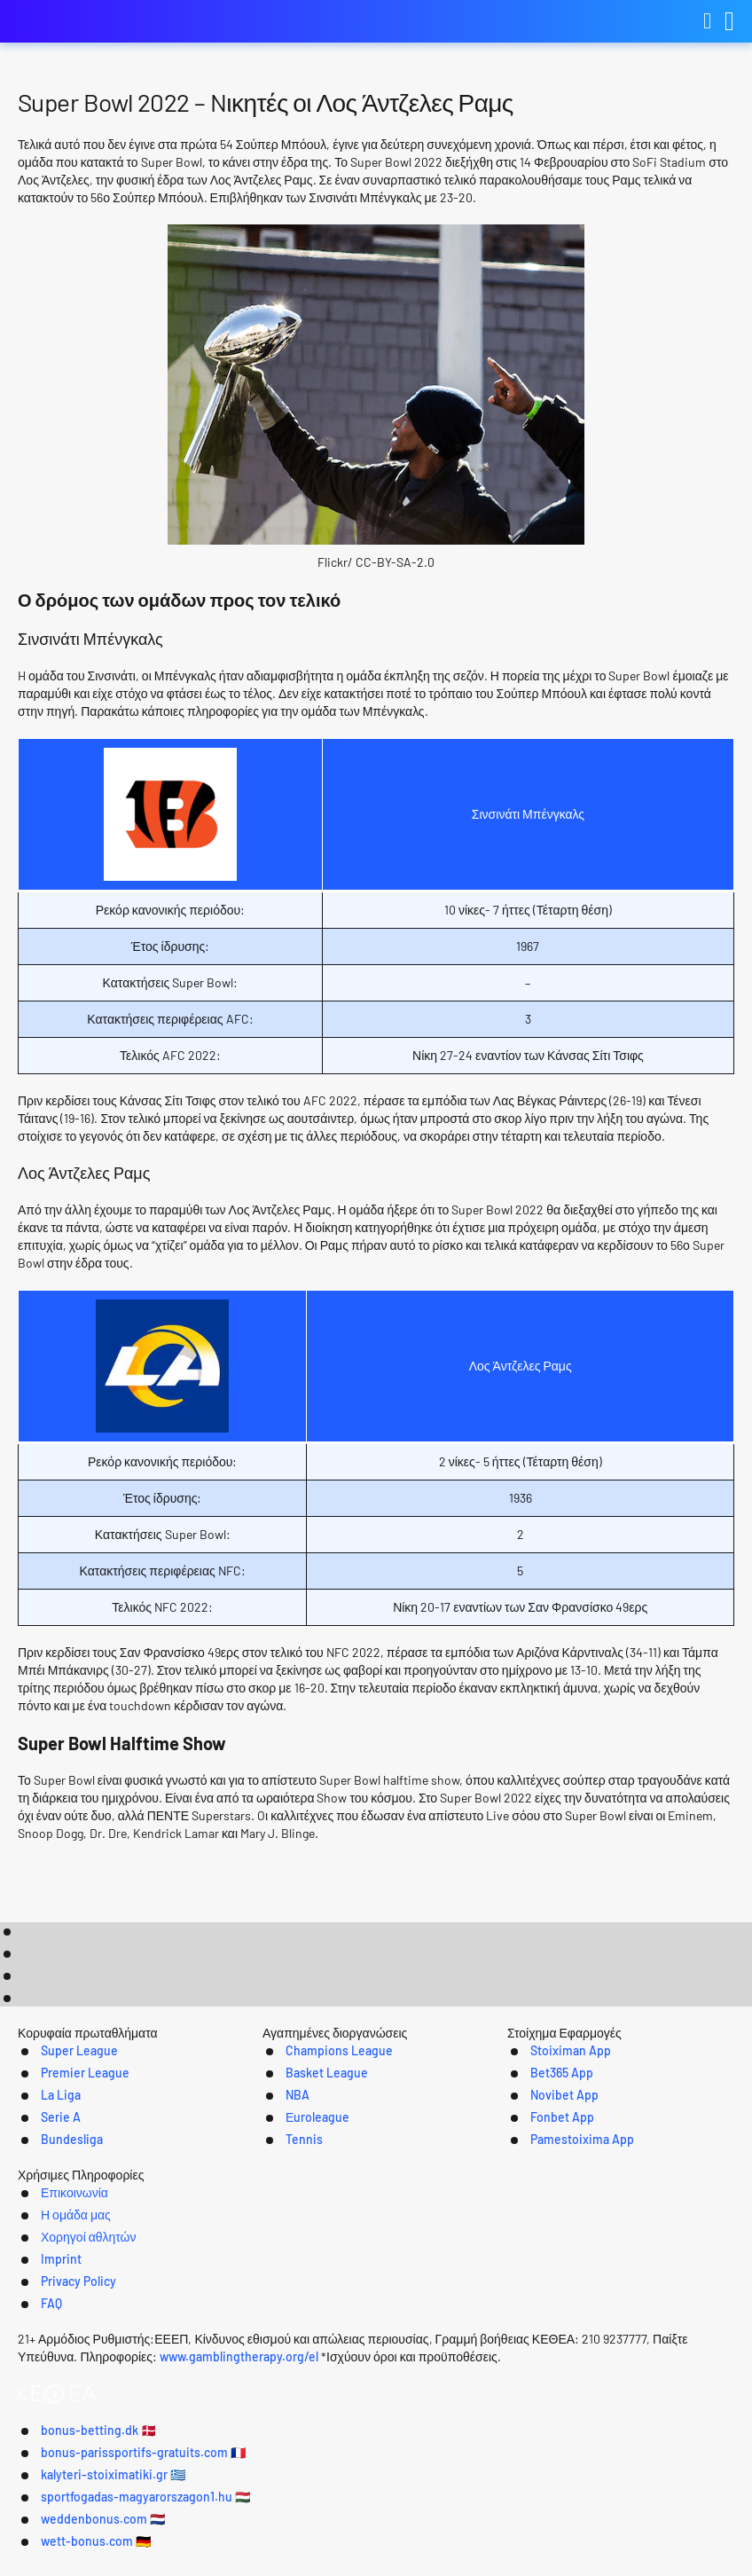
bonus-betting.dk (153, 2524)
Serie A (31, 2219)
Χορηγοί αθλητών (364, 2334)
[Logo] (376, 2371)
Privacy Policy (558, 2334)
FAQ (639, 2334)
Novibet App (548, 2195)
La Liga (31, 2195)
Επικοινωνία (139, 2334)
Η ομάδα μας (244, 2334)
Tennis (281, 2242)
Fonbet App (546, 2219)
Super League (52, 2149)
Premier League (58, 2172)
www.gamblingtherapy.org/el (324, 2423)
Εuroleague (296, 2219)
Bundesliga (44, 2242)
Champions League (320, 2149)
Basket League (306, 2172)
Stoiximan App (554, 2149)
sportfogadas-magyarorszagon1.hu (218, 2549)
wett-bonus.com (589, 2549)
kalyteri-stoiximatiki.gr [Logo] (106, 21)
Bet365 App (545, 2172)
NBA (273, 2195)
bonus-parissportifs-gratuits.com (359, 2524)
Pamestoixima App (567, 2242)
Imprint (467, 2334)
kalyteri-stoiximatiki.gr (581, 2524)
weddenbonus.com (432, 2549)
